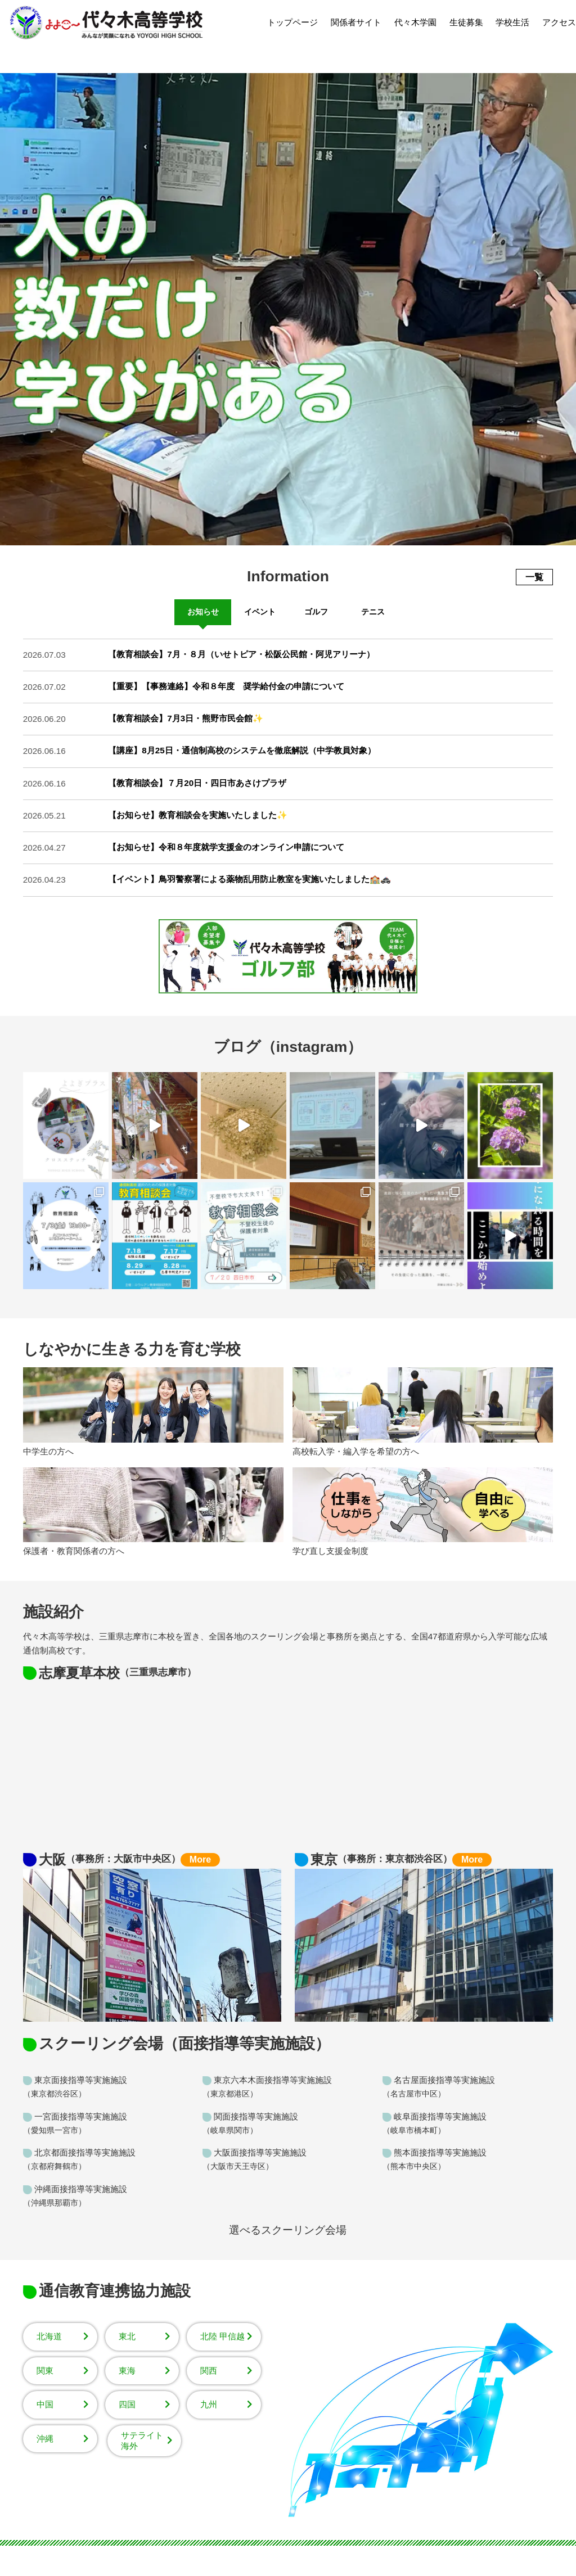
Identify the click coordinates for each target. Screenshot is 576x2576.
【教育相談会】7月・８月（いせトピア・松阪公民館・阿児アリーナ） (241, 654)
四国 (127, 2404)
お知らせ (203, 611)
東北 (127, 2336)
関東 (45, 2370)
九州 (208, 2404)
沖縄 (45, 2438)
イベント (260, 611)
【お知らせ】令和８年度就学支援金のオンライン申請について (226, 847)
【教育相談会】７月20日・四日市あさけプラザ (197, 783)
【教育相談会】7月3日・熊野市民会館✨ (185, 718)
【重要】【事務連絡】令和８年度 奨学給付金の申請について (226, 686)
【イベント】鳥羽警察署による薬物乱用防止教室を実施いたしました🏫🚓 (249, 879)
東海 (127, 2370)
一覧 (534, 577)
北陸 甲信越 (222, 2336)
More (200, 1859)
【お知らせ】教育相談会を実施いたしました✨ (197, 815)
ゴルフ (316, 611)
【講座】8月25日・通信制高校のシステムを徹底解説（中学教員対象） (241, 750)
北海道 (49, 2336)
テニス (373, 611)
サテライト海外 (142, 2440)
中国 (45, 2404)
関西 (208, 2370)
